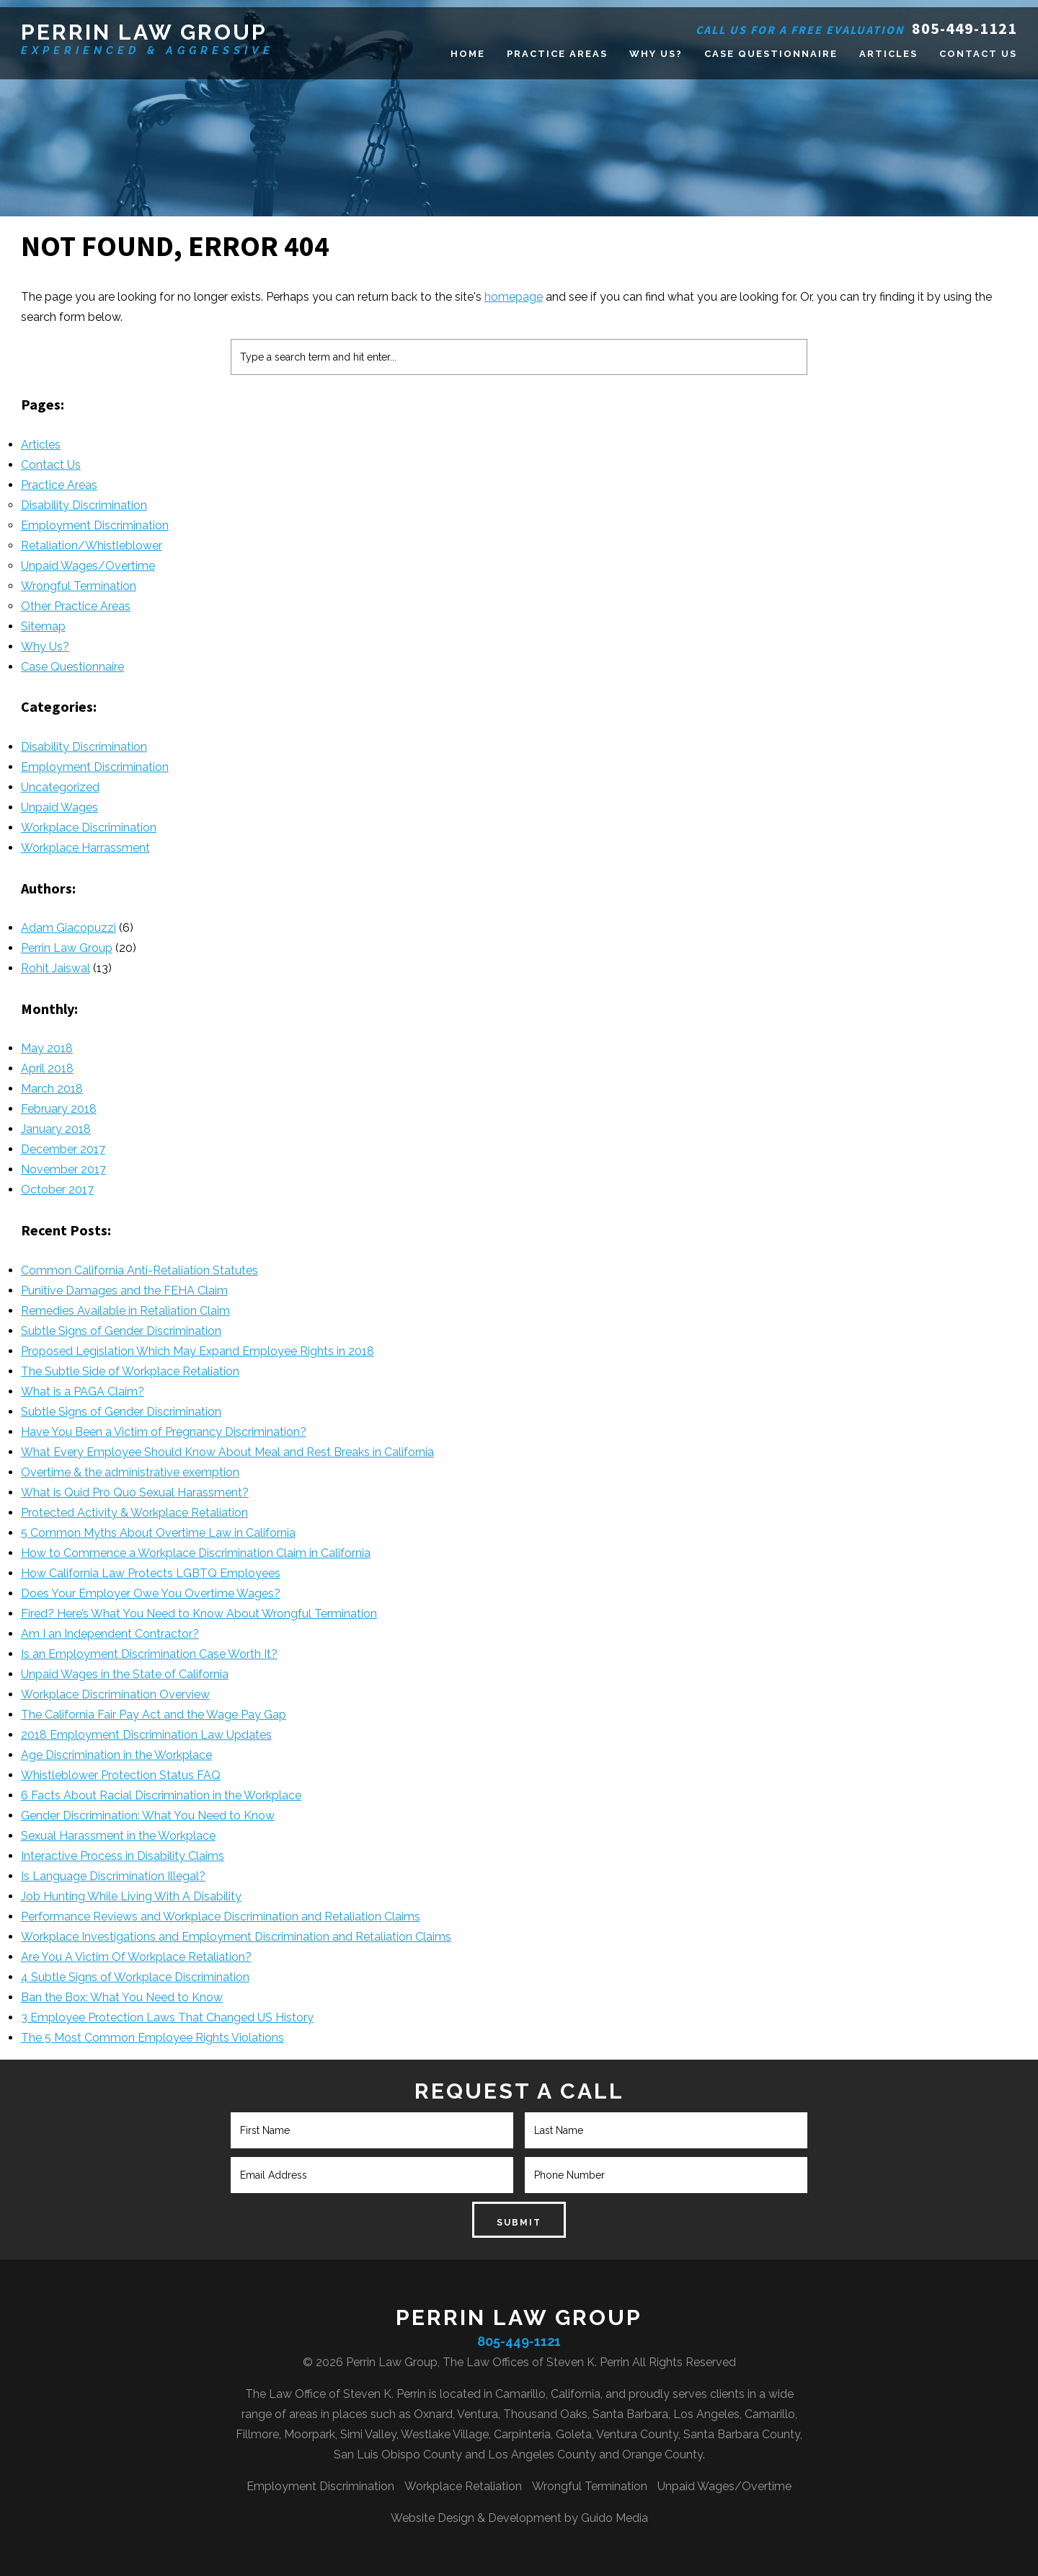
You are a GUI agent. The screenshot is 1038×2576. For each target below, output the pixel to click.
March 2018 (52, 1088)
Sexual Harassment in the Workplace (118, 1836)
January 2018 (56, 1129)
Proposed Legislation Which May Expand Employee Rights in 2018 (197, 1351)
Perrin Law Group (144, 32)
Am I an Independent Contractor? (110, 1634)
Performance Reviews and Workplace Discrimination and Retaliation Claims (220, 1916)
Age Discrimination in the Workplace (116, 1755)
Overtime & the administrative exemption (130, 1472)
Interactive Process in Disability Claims (122, 1856)
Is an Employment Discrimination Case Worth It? (149, 1654)
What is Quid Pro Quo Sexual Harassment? (135, 1492)
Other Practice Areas (75, 606)
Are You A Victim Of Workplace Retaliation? (136, 1957)
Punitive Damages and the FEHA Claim (124, 1290)
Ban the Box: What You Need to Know (122, 1997)
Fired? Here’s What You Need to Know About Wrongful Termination (199, 1613)
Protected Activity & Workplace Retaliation (134, 1512)
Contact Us (51, 465)
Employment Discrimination (95, 525)
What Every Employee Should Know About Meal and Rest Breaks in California (227, 1452)
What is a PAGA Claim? (82, 1391)
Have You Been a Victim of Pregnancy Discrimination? (163, 1432)
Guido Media (614, 2518)
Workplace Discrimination (88, 827)
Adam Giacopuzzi (68, 928)
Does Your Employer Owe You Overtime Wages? (150, 1593)
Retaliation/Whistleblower (91, 545)
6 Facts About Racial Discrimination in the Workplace (161, 1795)
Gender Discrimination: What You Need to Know (148, 1815)
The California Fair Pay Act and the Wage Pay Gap (153, 1714)
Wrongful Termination (78, 586)
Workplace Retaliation (463, 2486)
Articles (41, 444)
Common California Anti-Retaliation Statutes (139, 1270)
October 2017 (57, 1189)
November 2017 (63, 1169)
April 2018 (47, 1068)
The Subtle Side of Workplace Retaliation (130, 1371)
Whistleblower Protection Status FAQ (121, 1775)
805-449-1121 (964, 28)
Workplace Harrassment (85, 848)
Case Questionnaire (72, 667)
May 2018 (47, 1048)
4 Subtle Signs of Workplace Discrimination (135, 1977)
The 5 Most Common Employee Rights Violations (152, 2038)
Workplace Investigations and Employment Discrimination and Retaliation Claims (236, 1937)
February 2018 (59, 1109)
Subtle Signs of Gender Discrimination (121, 1331)
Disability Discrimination (84, 505)
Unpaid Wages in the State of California (125, 1674)
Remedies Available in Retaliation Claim (125, 1311)
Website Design (432, 2518)
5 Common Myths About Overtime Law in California (158, 1533)
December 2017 (63, 1149)
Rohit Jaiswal (55, 968)
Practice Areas (59, 485)
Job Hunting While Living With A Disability (131, 1896)
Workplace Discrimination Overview (115, 1694)
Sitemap (43, 626)
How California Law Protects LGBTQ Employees (150, 1573)
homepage (513, 297)
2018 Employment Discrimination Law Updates (146, 1735)
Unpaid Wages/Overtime (88, 566)
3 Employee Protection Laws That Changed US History (167, 2017)
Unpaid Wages (59, 807)
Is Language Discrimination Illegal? (113, 1876)
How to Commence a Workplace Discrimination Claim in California (196, 1553)
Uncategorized (60, 787)
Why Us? (45, 646)
